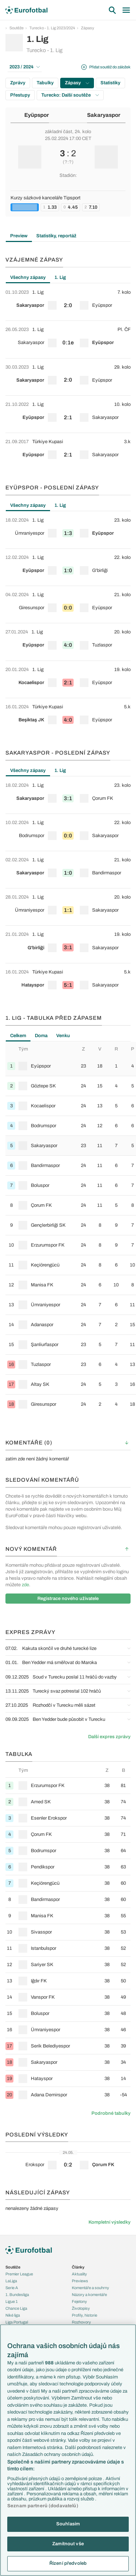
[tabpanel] (68, 377)
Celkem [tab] (18, 1035)
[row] (68, 302)
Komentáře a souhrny (90, 2288)
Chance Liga (16, 2308)
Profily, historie (84, 2315)
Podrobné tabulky (111, 2113)
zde (25, 1584)
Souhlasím (68, 2523)
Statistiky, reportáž (56, 235)
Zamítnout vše (68, 2543)
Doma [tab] (41, 1035)
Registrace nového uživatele (68, 1598)
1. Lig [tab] (60, 277)
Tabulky (45, 82)
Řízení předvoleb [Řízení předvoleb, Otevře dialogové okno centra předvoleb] (68, 2563)
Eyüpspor (36, 115)
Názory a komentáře (89, 2294)
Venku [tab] (63, 1035)
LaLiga (11, 2281)
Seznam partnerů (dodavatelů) (42, 2505)
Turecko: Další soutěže (70, 95)
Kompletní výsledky (109, 2222)
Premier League (19, 2274)
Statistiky (110, 82)
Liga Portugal (16, 2322)
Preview (19, 235)
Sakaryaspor (103, 115)
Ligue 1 (11, 2301)
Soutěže (16, 28)
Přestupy (20, 95)
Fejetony (79, 2301)
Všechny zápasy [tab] (28, 277)
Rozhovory (81, 2322)
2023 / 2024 (24, 66)
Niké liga (12, 2315)
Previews (80, 2281)
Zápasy (87, 28)
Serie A (11, 2288)
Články (78, 2267)
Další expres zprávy (109, 1736)
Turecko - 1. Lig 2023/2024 (52, 28)
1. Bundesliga (17, 2294)
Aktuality (79, 2274)
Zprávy (17, 82)
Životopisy (81, 2308)
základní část (58, 131)
